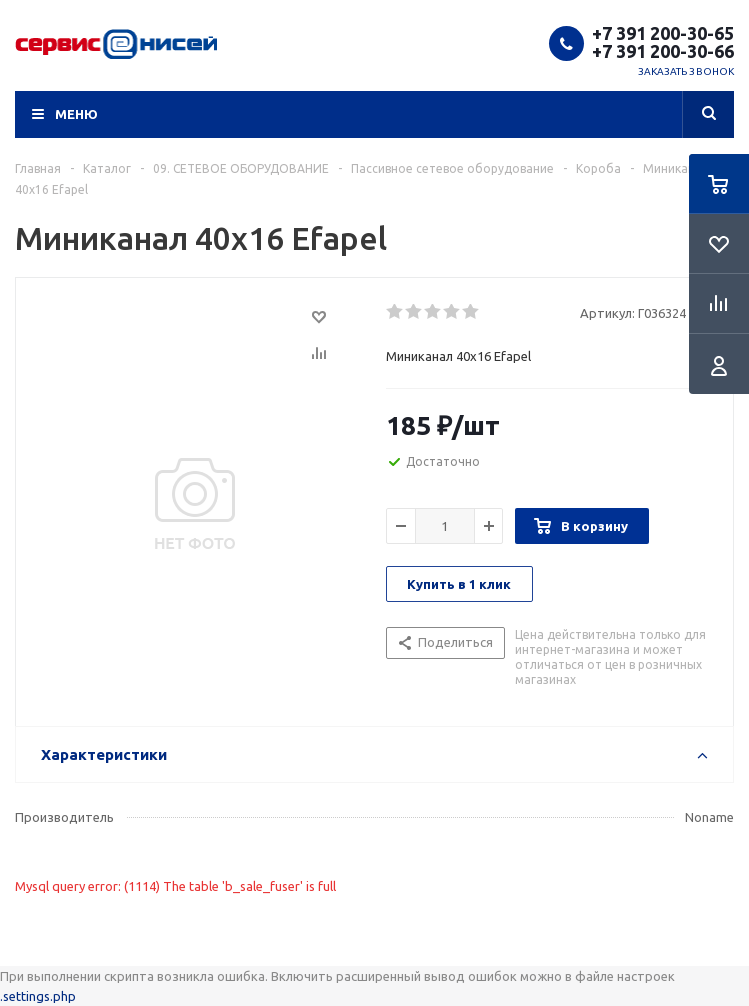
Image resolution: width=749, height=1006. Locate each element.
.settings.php (38, 996)
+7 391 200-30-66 (663, 51)
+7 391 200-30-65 (663, 33)
